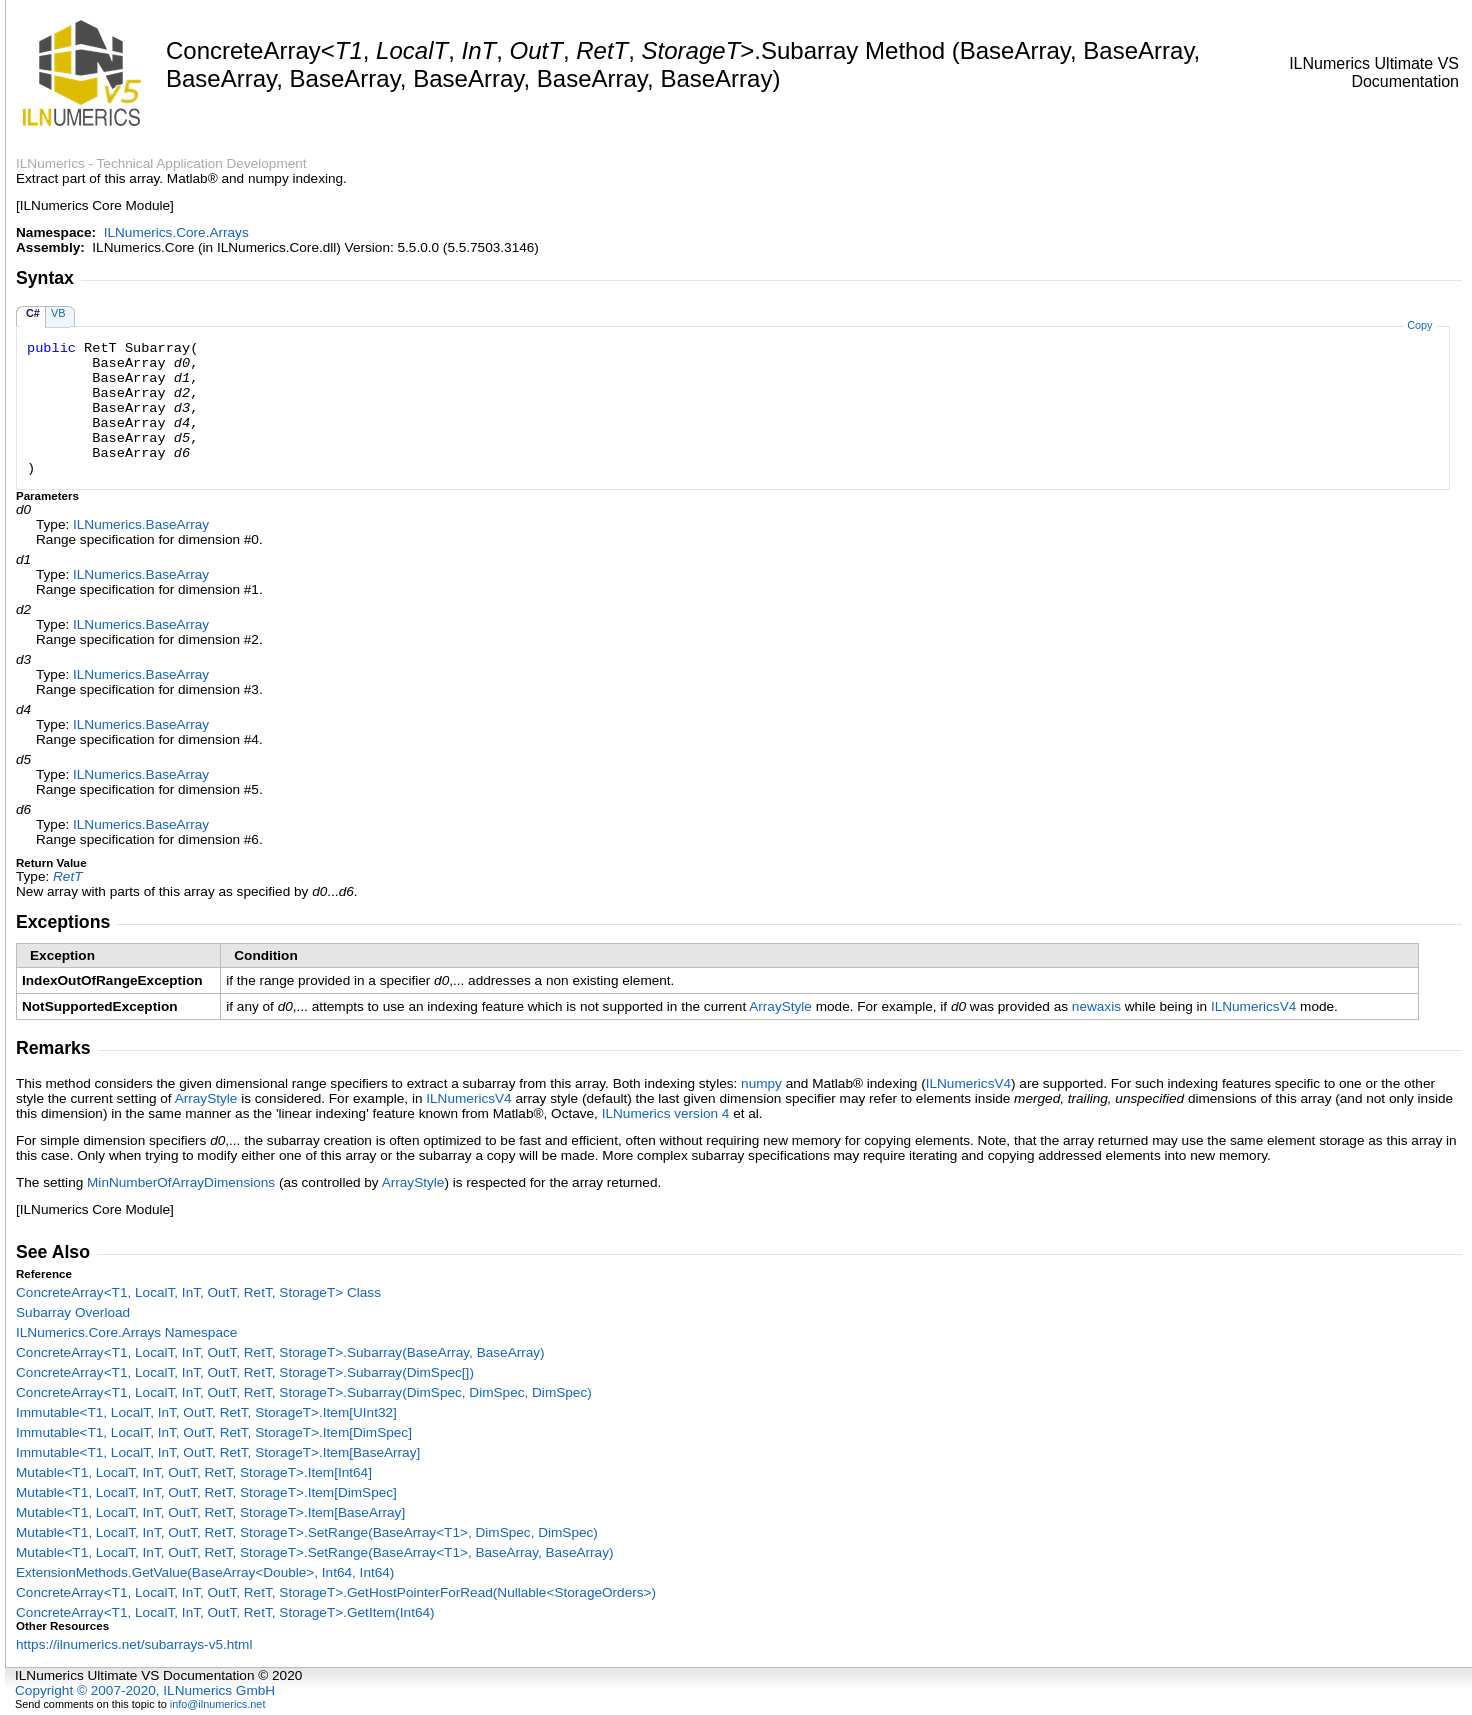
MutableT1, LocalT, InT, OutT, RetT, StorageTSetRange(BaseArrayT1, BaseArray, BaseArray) (315, 1552)
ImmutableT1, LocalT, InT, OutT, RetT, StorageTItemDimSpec (214, 1432)
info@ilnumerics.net (218, 1704)
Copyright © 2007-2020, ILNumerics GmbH (145, 1690)
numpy (761, 1083)
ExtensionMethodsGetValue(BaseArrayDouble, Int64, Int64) (205, 1572)
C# (33, 313)
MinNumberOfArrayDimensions (181, 1182)
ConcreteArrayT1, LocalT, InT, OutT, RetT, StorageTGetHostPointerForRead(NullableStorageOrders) (336, 1592)
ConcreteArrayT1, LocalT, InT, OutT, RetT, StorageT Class (198, 1292)
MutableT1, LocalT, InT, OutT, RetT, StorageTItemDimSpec (206, 1492)
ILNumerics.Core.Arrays (176, 232)
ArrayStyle (780, 1006)
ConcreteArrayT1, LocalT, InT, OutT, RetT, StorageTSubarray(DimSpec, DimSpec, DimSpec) (304, 1392)
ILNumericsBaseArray (141, 524)
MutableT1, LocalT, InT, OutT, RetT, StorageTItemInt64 (194, 1472)
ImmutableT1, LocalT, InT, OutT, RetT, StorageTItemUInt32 (206, 1412)
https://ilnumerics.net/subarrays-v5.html (134, 1644)
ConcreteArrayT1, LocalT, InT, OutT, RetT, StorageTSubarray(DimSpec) (245, 1372)
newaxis (1096, 1006)
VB (58, 313)
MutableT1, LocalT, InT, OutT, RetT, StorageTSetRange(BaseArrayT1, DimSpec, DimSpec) (307, 1532)
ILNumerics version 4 (666, 1113)
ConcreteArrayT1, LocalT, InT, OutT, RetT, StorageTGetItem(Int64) (225, 1612)
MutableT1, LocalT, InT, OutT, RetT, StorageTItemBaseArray (210, 1512)
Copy (1419, 325)
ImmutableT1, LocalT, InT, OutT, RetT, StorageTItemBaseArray (218, 1452)
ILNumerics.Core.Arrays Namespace (126, 1332)
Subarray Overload (73, 1312)
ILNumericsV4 (1253, 1006)
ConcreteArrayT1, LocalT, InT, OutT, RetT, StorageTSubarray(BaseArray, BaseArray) (280, 1352)
